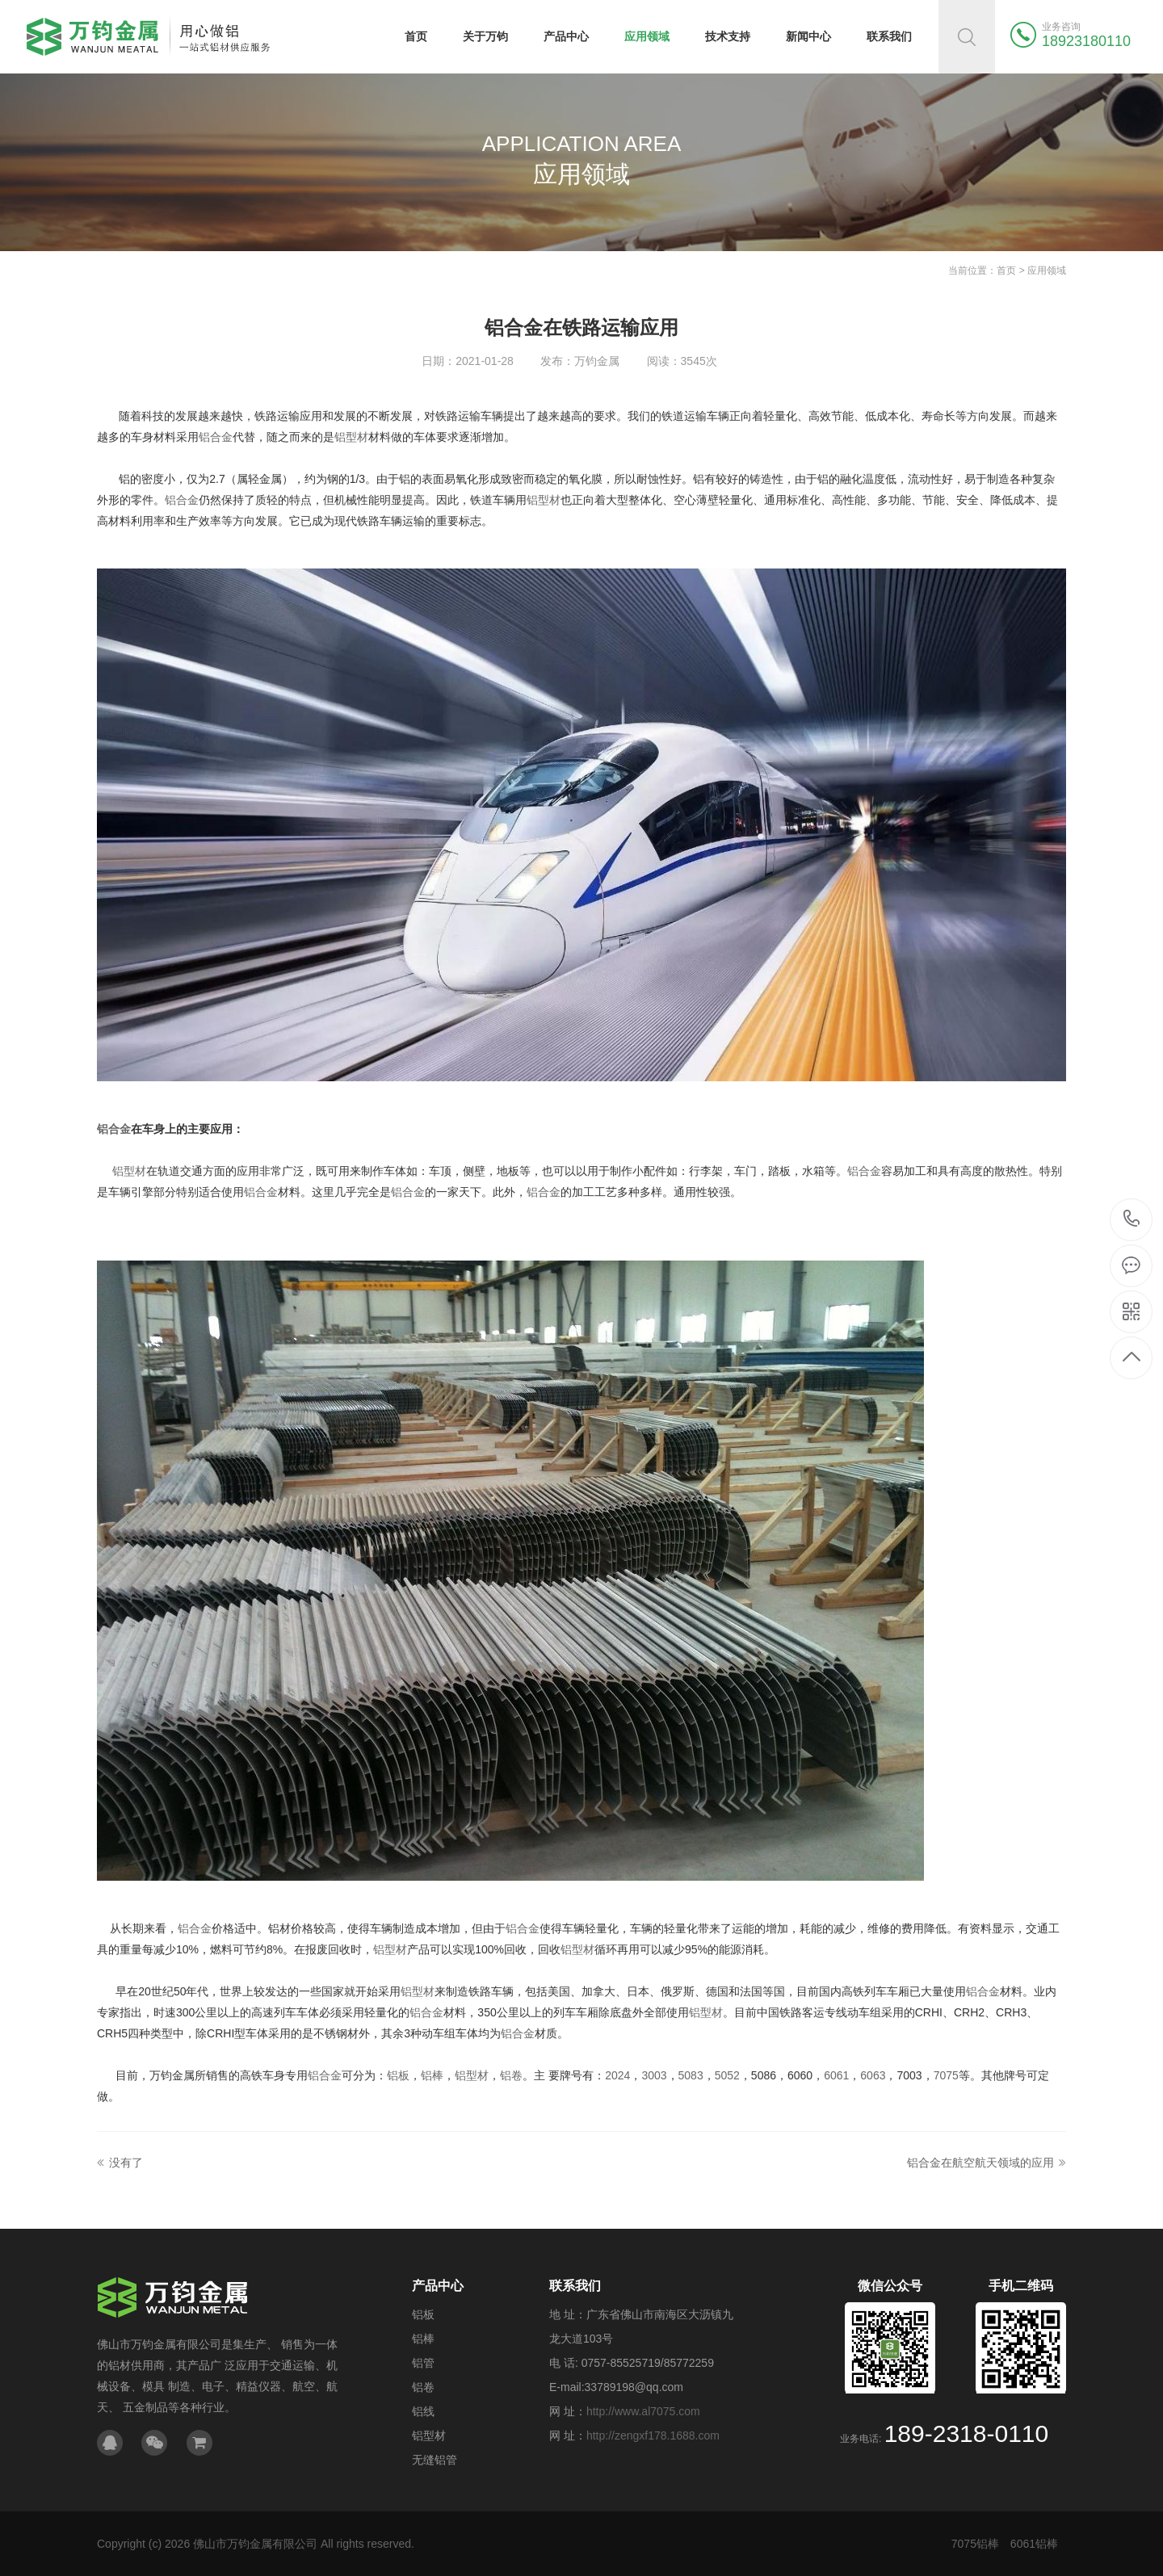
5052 (727, 2075)
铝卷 (511, 2075)
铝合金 (216, 436)
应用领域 (647, 36)
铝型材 (351, 436)
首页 (416, 36)
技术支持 (727, 36)
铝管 (423, 2362)
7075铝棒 (975, 2543)
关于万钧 (485, 36)
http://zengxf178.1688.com (653, 2435)
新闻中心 (808, 36)
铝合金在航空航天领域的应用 (980, 2162)
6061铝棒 (1034, 2543)
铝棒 (432, 2075)
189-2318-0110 (1132, 1219)
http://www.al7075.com (643, 2411)
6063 (872, 2075)
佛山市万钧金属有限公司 (255, 2543)
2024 (617, 2075)
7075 (946, 2075)
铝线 (423, 2411)
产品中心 (566, 36)
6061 (836, 2075)
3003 (653, 2075)
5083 (690, 2075)
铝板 (398, 2075)
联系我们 (889, 36)
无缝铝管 (434, 2459)
